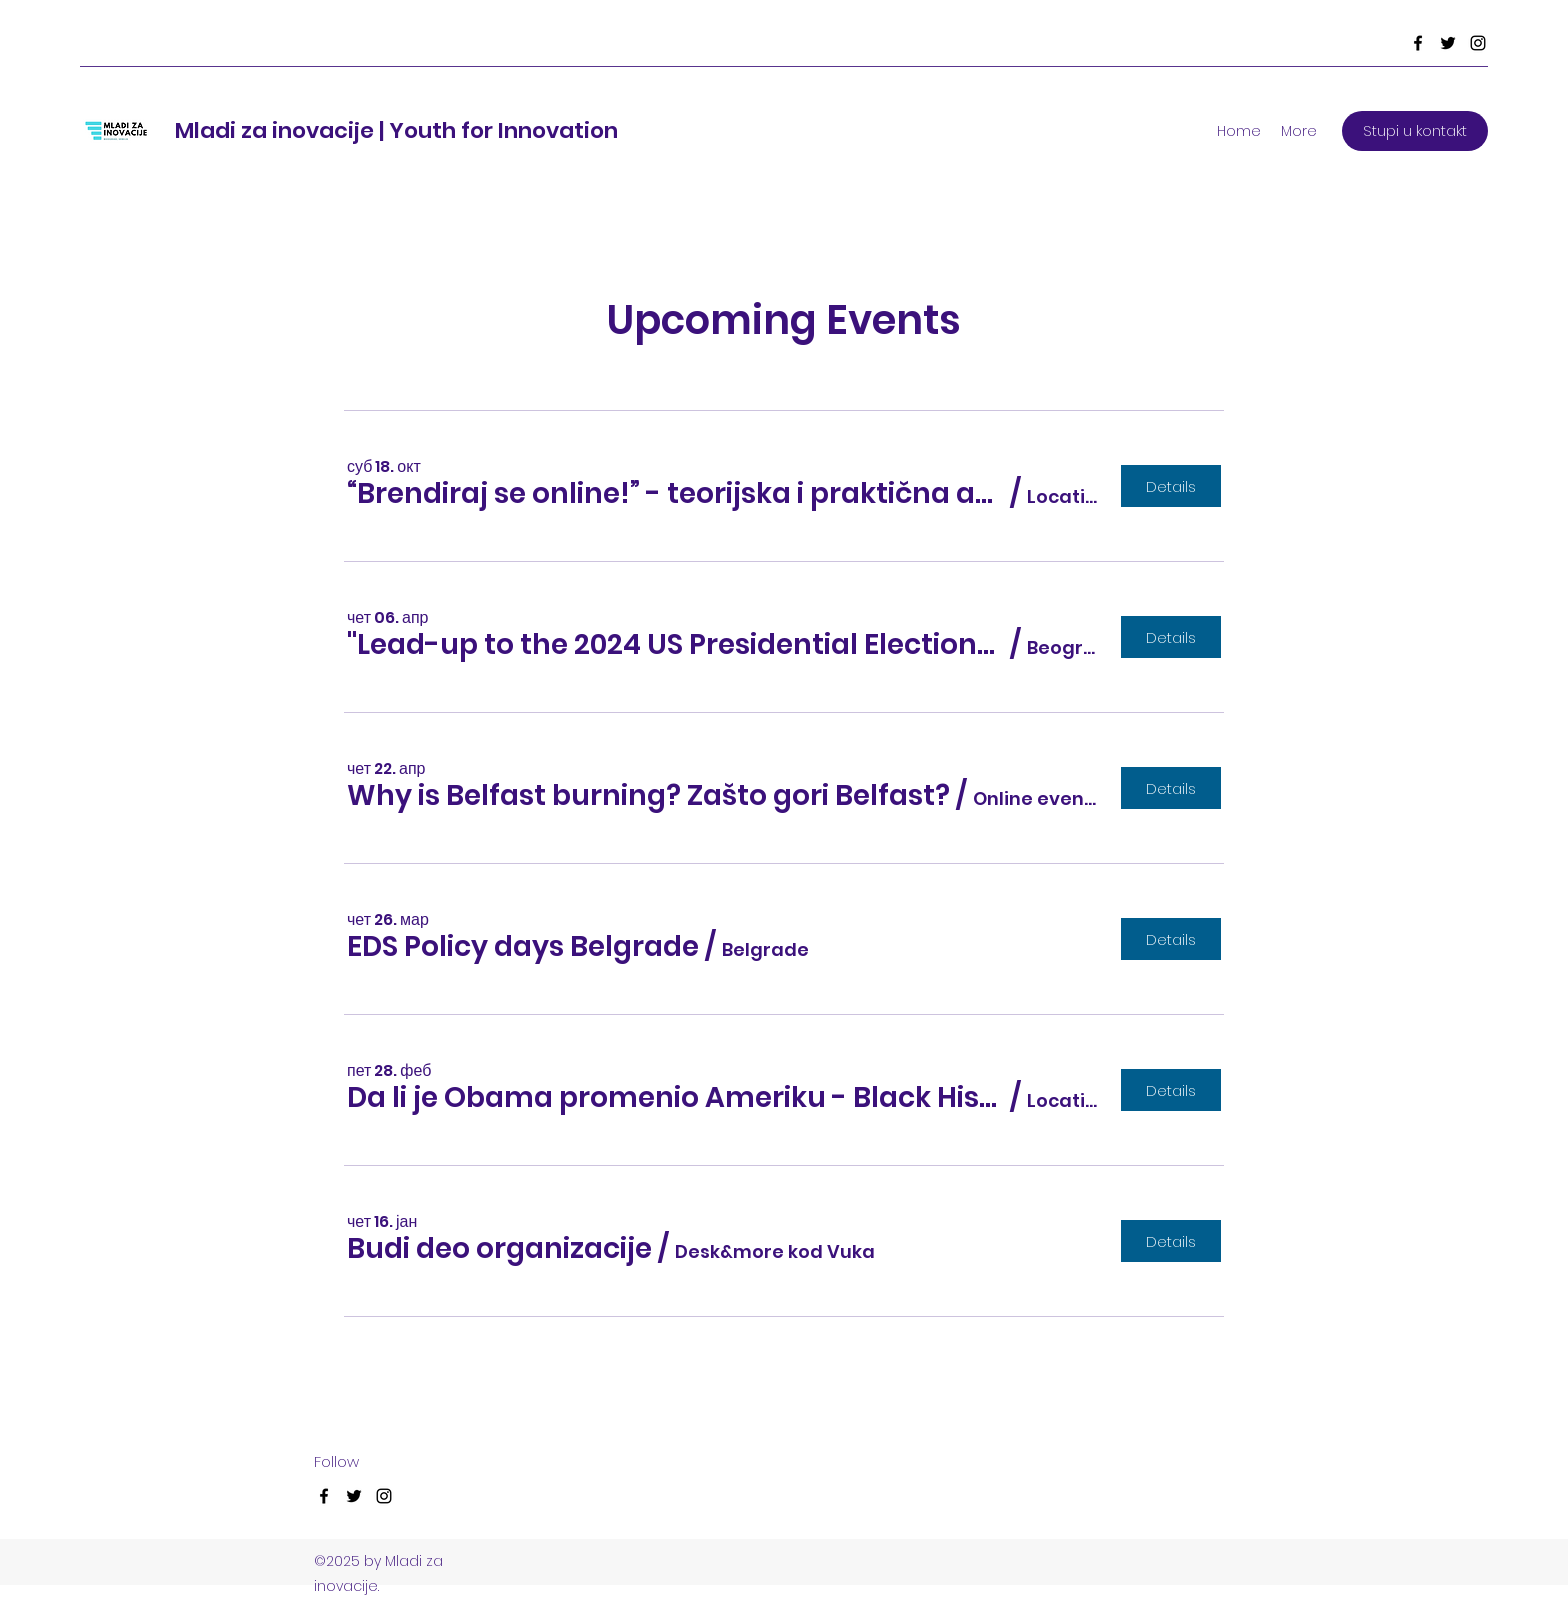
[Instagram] (1478, 43)
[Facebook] (1418, 43)
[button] (675, 494)
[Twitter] (1448, 43)
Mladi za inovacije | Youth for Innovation (396, 130)
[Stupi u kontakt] (1415, 131)
